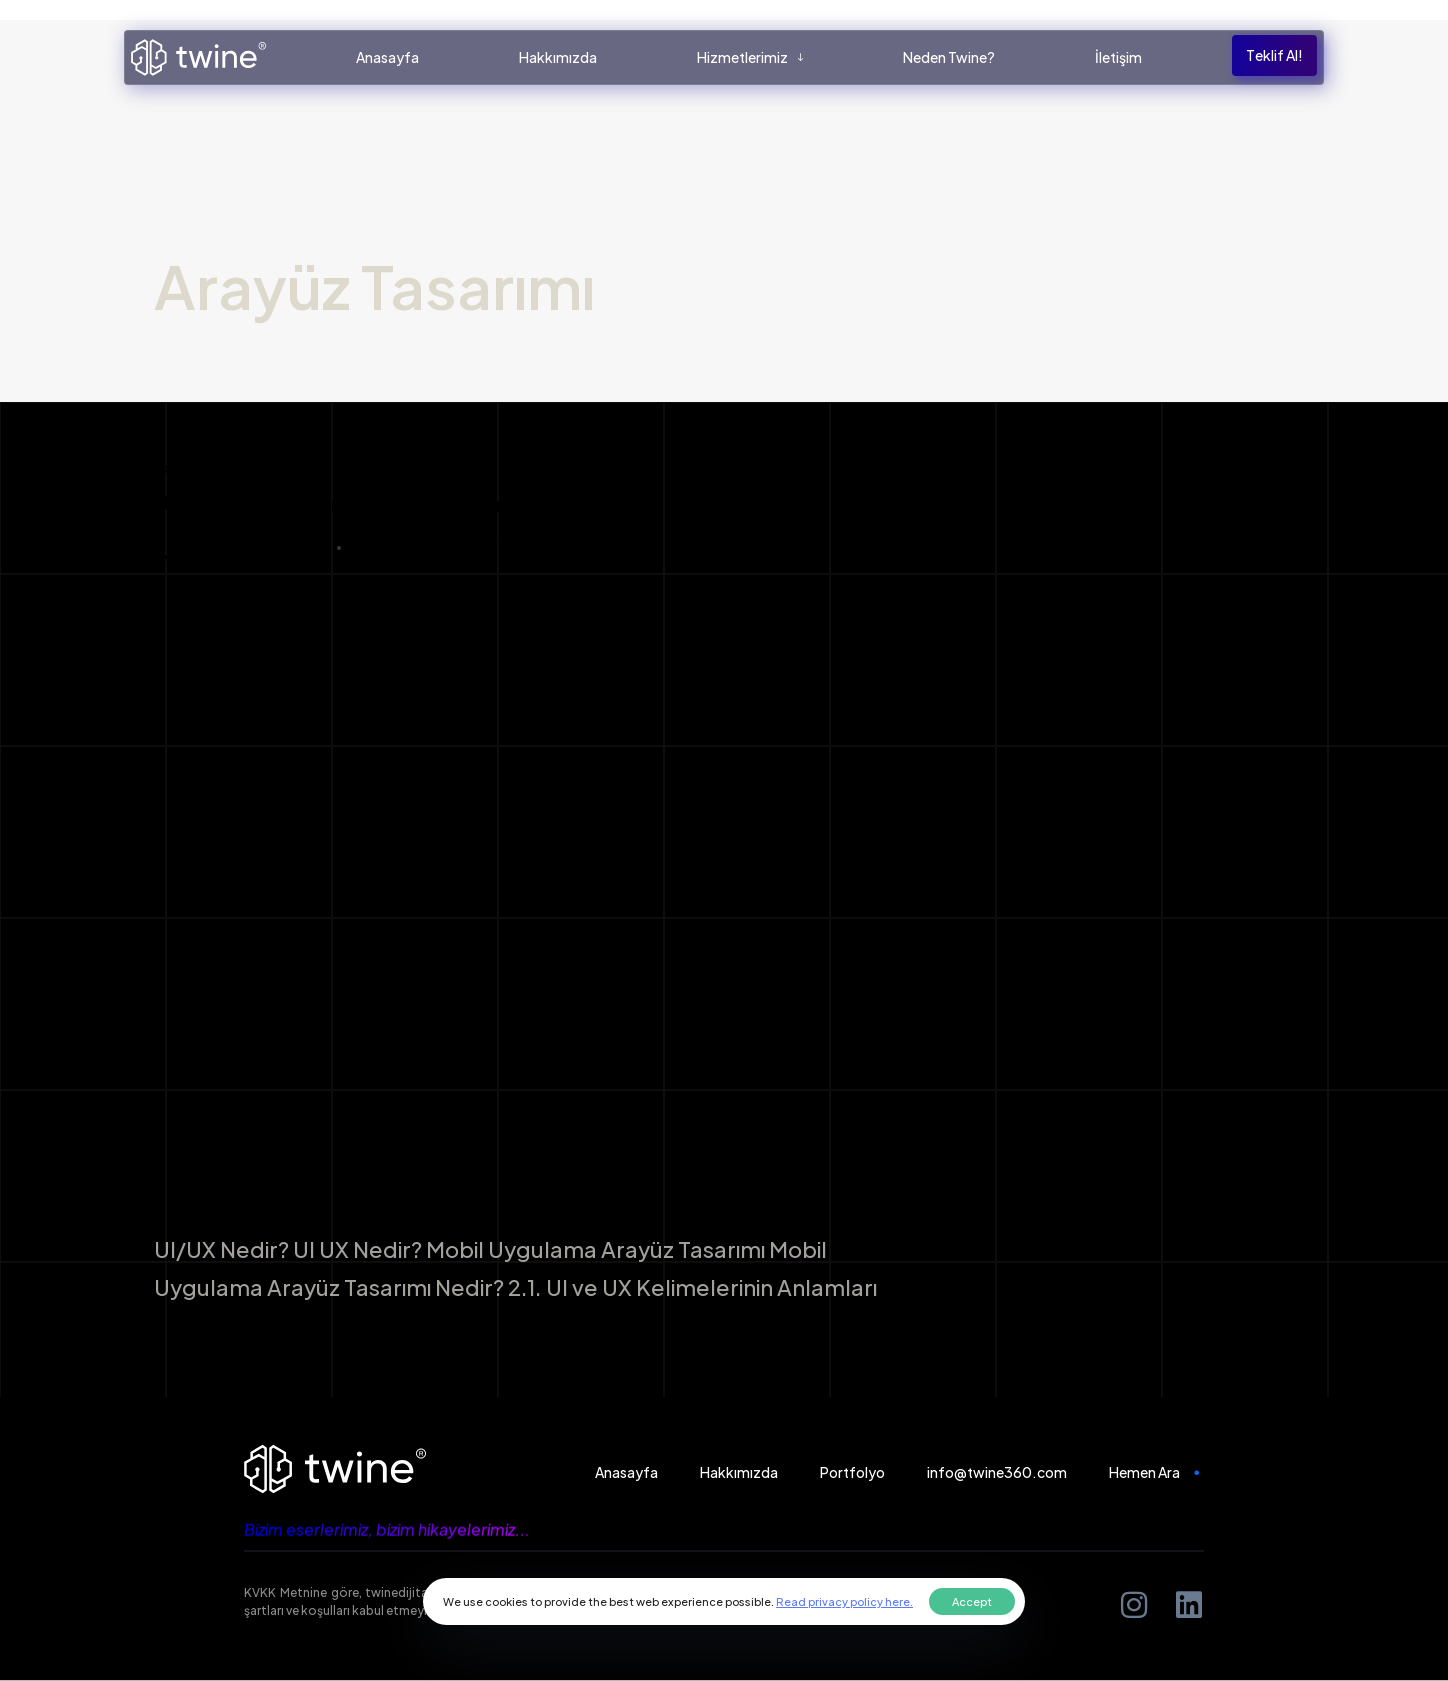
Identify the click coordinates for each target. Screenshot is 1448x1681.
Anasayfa (387, 57)
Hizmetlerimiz (750, 57)
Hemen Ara (1157, 1471)
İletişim (1119, 57)
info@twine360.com (997, 1471)
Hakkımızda (558, 57)
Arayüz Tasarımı (208, 470)
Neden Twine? (950, 57)
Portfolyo (852, 1471)
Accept (972, 1601)
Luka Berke (238, 547)
